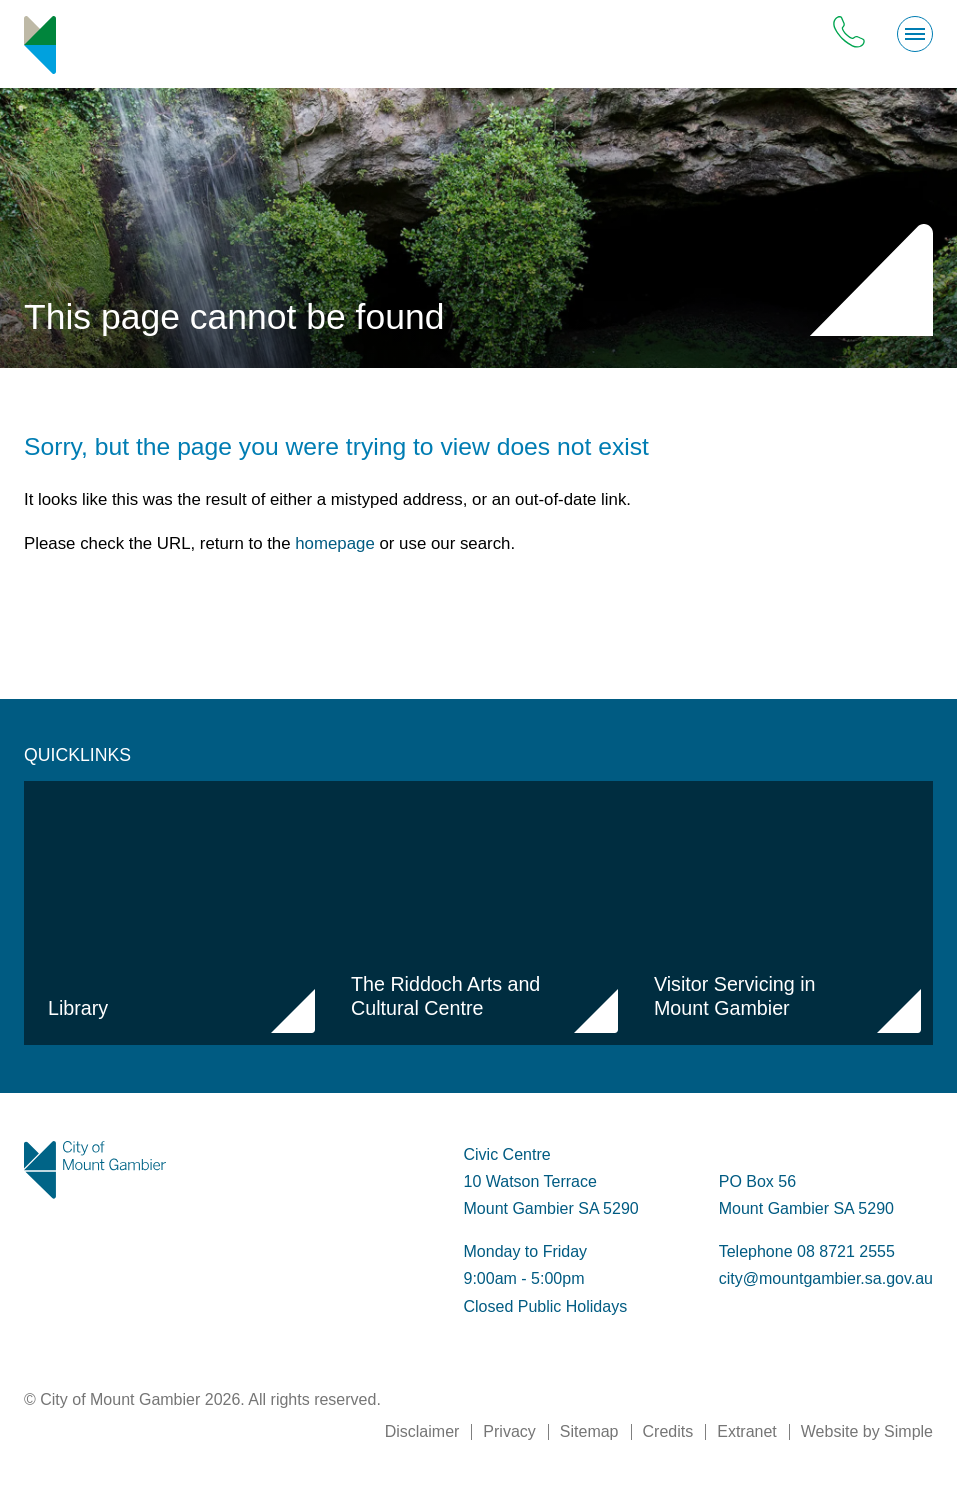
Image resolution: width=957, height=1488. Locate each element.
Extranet (747, 1431)
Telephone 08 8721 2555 (807, 1251)
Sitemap (589, 1431)
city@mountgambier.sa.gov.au (826, 1278)
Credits (668, 1431)
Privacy (509, 1431)
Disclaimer (422, 1431)
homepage (335, 543)
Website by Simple (867, 1431)
